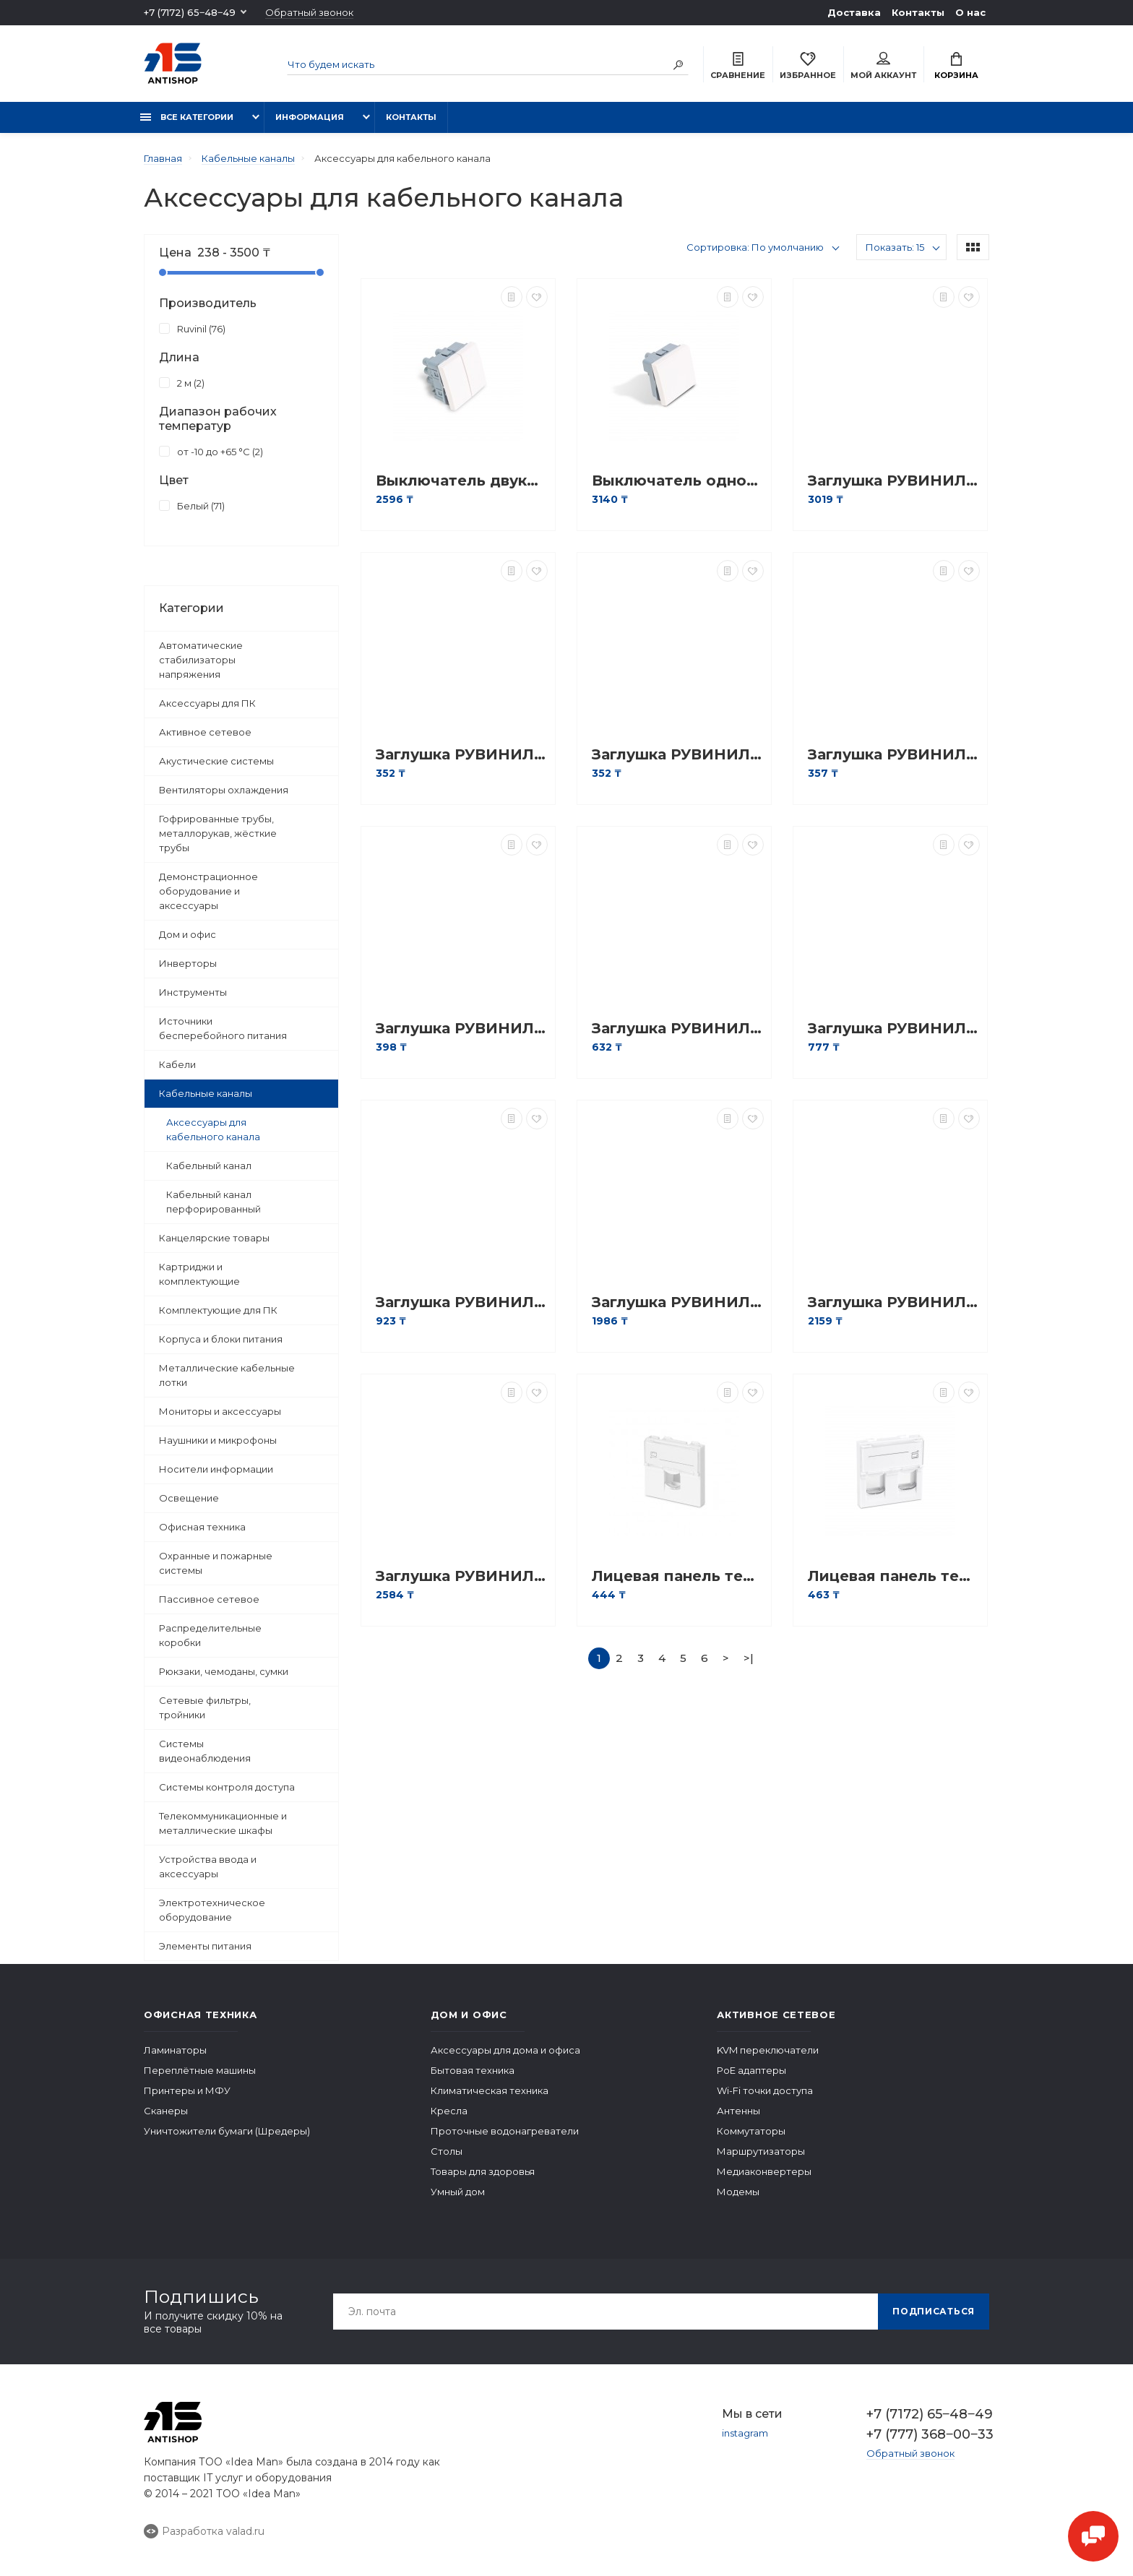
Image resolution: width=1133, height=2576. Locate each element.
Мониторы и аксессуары (220, 1411)
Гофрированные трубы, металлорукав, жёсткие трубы (218, 833)
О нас (970, 12)
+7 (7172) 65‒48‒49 (190, 12)
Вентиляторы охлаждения (223, 790)
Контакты (918, 12)
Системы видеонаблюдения (205, 1751)
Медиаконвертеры (764, 2171)
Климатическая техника (489, 2090)
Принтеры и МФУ (187, 2090)
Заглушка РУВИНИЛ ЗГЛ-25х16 (462, 1028)
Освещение (189, 1498)
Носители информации (216, 1469)
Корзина (956, 66)
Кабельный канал (208, 1165)
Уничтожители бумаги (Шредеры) (227, 2131)
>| (749, 1658)
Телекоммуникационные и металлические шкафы (223, 1823)
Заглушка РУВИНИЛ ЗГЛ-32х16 (678, 1028)
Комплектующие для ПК (218, 1310)
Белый (192, 505)
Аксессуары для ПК (207, 703)
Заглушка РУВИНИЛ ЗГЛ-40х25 (462, 1302)
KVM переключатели (768, 2050)
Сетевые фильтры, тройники (205, 1707)
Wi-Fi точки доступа (765, 2090)
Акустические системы (216, 761)
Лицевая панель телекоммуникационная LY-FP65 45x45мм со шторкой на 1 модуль (678, 1576)
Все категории (186, 117)
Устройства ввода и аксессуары (208, 1866)
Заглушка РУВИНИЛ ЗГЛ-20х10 (894, 754)
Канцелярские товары (214, 1238)
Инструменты (193, 992)
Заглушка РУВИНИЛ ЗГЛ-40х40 (678, 1302)
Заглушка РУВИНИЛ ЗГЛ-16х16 (678, 754)
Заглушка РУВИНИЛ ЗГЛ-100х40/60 (894, 481)
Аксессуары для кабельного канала (213, 1129)
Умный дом (458, 2191)
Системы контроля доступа (227, 1787)
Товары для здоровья (483, 2171)
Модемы (738, 2191)
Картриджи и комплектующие (199, 1274)
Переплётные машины (200, 2070)
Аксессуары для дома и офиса (505, 2050)
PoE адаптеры (751, 2070)
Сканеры (166, 2110)
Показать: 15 (895, 247)
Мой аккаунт (883, 66)
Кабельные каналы (205, 1093)
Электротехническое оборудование (212, 1910)
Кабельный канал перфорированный (213, 1202)
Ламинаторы (175, 2050)
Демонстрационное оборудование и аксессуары (208, 891)
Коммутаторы (751, 2131)
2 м (181, 382)
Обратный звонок (309, 12)
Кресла (449, 2110)
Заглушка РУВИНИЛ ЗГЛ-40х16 (894, 1028)
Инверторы (188, 963)
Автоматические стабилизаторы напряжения (201, 659)
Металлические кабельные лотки (227, 1375)
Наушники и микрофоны (218, 1440)
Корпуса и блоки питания (221, 1339)
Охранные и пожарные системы (215, 1563)
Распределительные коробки (210, 1635)
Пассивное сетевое (209, 1599)
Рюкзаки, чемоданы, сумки (223, 1671)
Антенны (738, 2110)
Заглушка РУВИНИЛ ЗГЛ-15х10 (462, 754)
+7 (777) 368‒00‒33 (927, 2434)
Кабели (177, 1064)
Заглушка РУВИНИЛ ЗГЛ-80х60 (462, 1576)
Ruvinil (192, 328)
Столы (446, 2151)
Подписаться (933, 2311)
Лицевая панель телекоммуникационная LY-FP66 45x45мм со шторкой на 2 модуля (894, 1576)
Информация (309, 117)
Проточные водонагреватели (505, 2131)
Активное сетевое (205, 732)
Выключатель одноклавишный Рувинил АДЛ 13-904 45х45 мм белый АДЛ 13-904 (678, 481)
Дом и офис (187, 934)
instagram (745, 2433)
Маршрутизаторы (761, 2151)
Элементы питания (205, 1946)
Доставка (854, 12)
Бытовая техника (472, 2070)
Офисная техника (202, 1527)
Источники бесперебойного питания (223, 1028)
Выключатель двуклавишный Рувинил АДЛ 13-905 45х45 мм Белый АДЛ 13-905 (462, 481)
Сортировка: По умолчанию (755, 247)
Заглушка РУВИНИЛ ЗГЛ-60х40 (894, 1302)
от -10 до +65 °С (211, 450)
